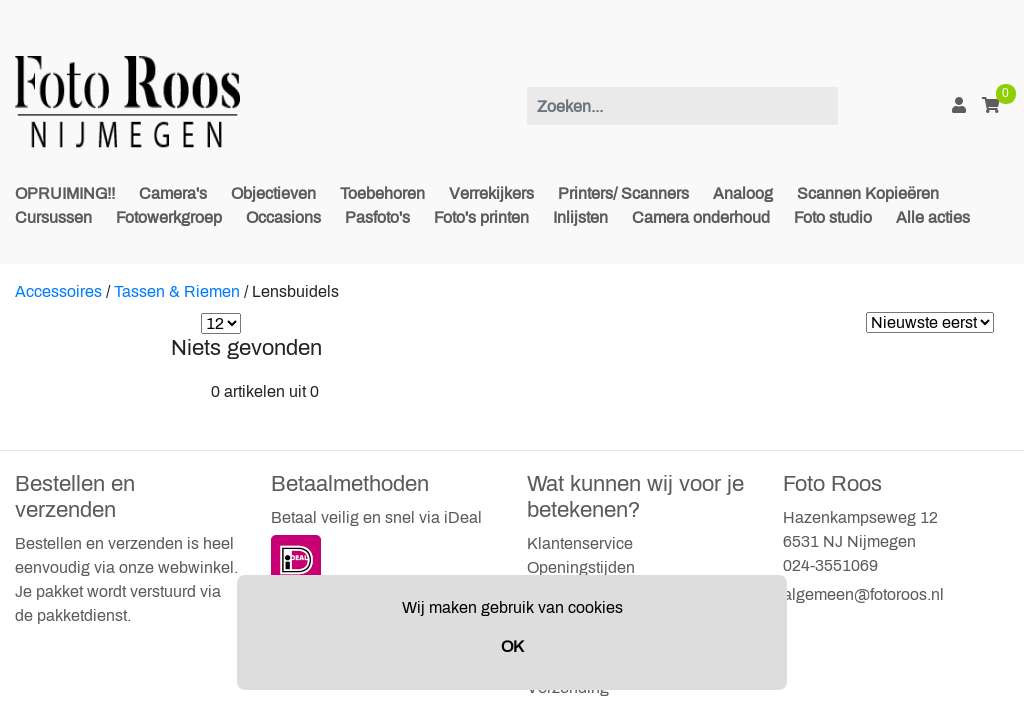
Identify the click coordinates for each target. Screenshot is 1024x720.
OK (512, 646)
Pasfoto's (377, 217)
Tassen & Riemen (177, 291)
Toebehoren (382, 193)
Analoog (743, 193)
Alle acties (933, 217)
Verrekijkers (491, 193)
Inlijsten (580, 217)
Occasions (283, 217)
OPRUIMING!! (65, 193)
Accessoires (58, 291)
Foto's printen (481, 217)
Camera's (173, 193)
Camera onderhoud (701, 217)
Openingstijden (581, 567)
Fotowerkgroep (169, 217)
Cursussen (53, 217)
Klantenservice (580, 543)
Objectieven (273, 193)
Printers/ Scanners (623, 193)
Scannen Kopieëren (868, 193)
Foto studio (833, 217)
